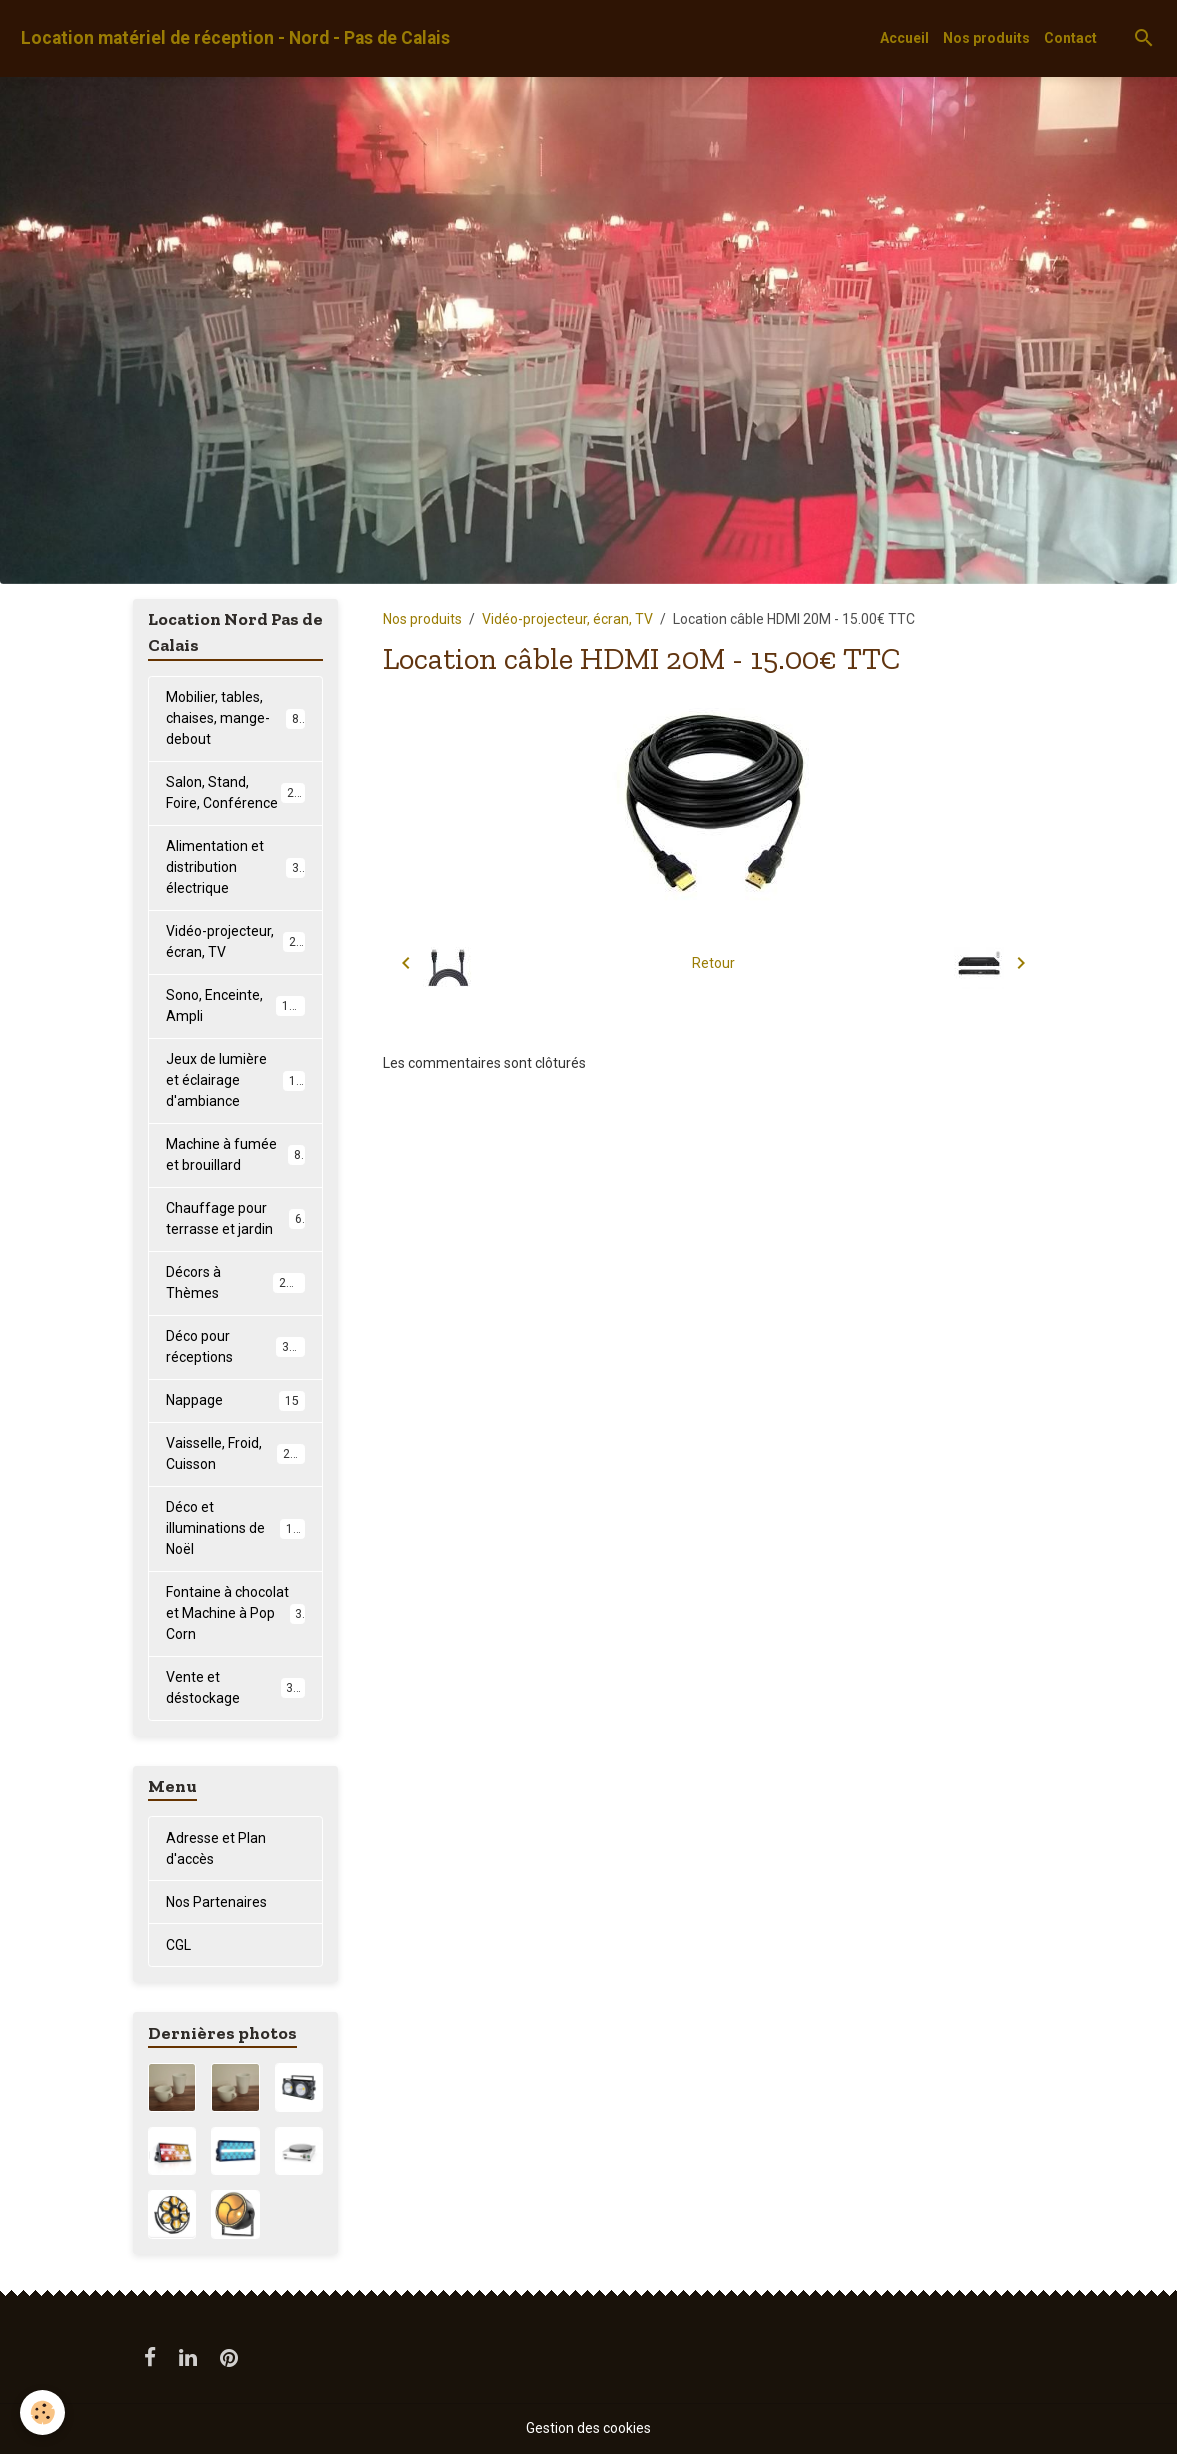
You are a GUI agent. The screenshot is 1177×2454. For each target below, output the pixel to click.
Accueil (904, 38)
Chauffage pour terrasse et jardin (235, 1218)
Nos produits (986, 38)
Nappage (235, 1401)
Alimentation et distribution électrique (235, 867)
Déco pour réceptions (235, 1346)
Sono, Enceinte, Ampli (235, 1005)
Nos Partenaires (216, 1902)
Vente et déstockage (235, 1687)
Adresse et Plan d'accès (216, 1848)
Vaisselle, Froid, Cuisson (235, 1453)
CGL (178, 1945)
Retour (713, 963)
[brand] (235, 38)
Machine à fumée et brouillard (235, 1154)
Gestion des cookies (588, 2428)
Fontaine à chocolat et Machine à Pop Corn (235, 1613)
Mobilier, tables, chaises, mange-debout (236, 718)
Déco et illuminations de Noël (236, 1528)
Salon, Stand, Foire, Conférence (236, 792)
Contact (1070, 38)
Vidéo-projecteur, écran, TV (567, 619)
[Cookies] (42, 2412)
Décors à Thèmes (235, 1282)
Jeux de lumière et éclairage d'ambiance (238, 1080)
